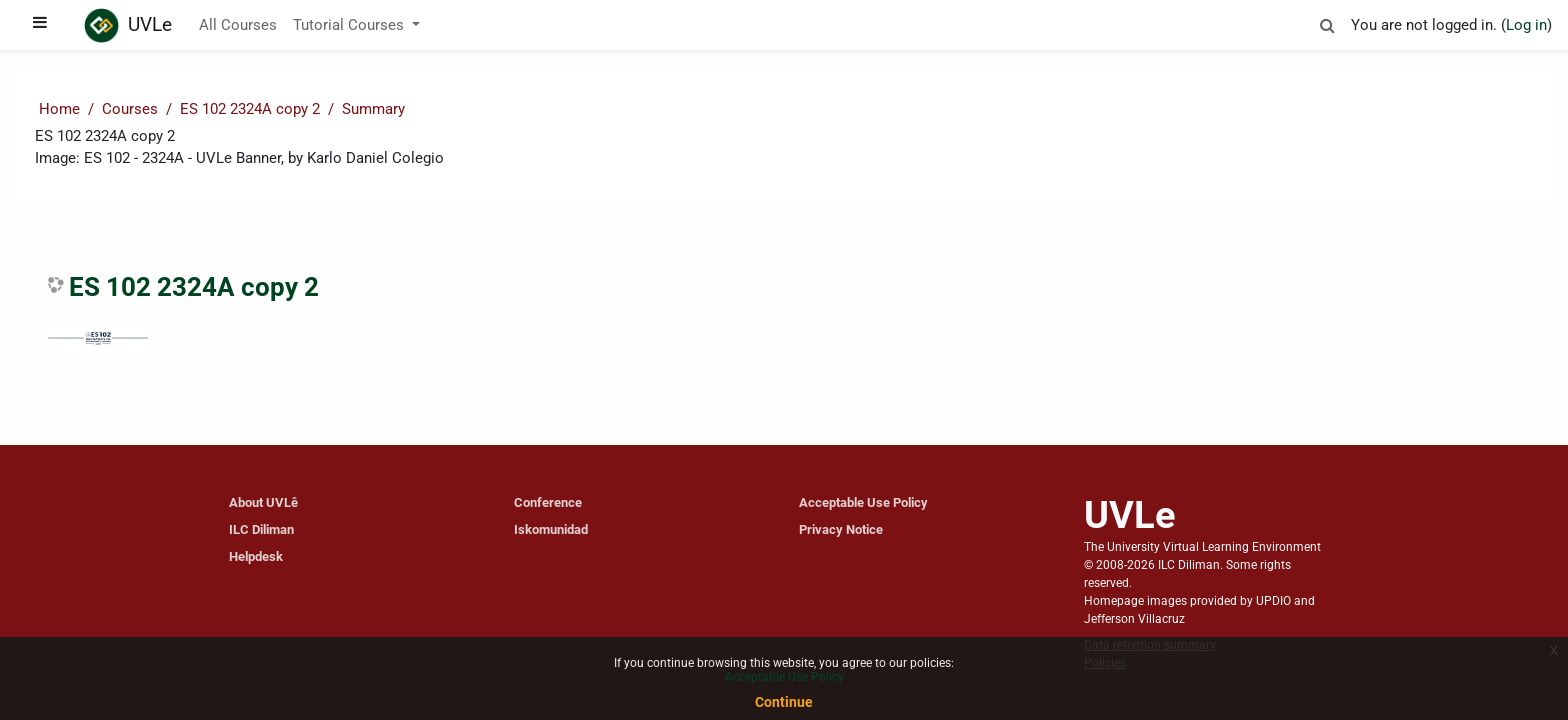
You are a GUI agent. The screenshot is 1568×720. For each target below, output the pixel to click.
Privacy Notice (841, 529)
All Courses (238, 25)
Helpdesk (256, 556)
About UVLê (263, 502)
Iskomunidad (551, 529)
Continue (784, 702)
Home (59, 109)
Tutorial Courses (350, 25)
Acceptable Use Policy (863, 502)
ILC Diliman (261, 529)
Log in (1526, 25)
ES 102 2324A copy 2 (250, 109)
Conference (548, 502)
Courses (130, 109)
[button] (1327, 22)
